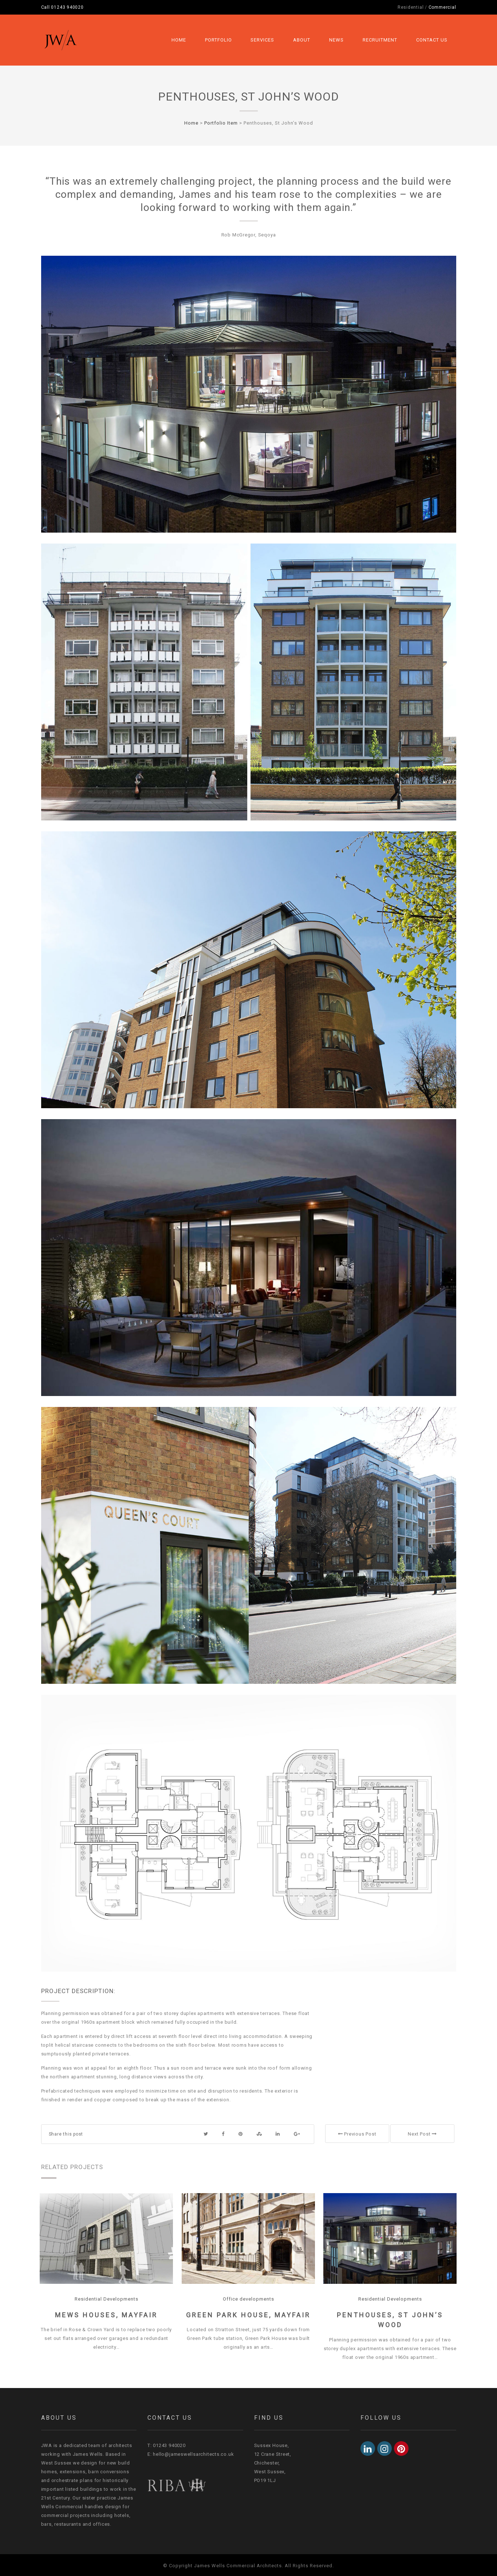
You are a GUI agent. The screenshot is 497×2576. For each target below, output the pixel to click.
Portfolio (218, 40)
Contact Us (431, 40)
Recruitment (380, 40)
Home (178, 40)
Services (262, 40)
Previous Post (357, 2134)
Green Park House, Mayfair (248, 2315)
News (336, 40)
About (301, 40)
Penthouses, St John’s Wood (248, 96)
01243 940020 (67, 7)
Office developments (248, 2299)
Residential (411, 7)
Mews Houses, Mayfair (106, 2315)
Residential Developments (106, 2299)
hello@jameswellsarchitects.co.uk (193, 2454)
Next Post (422, 2134)
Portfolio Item (221, 123)
